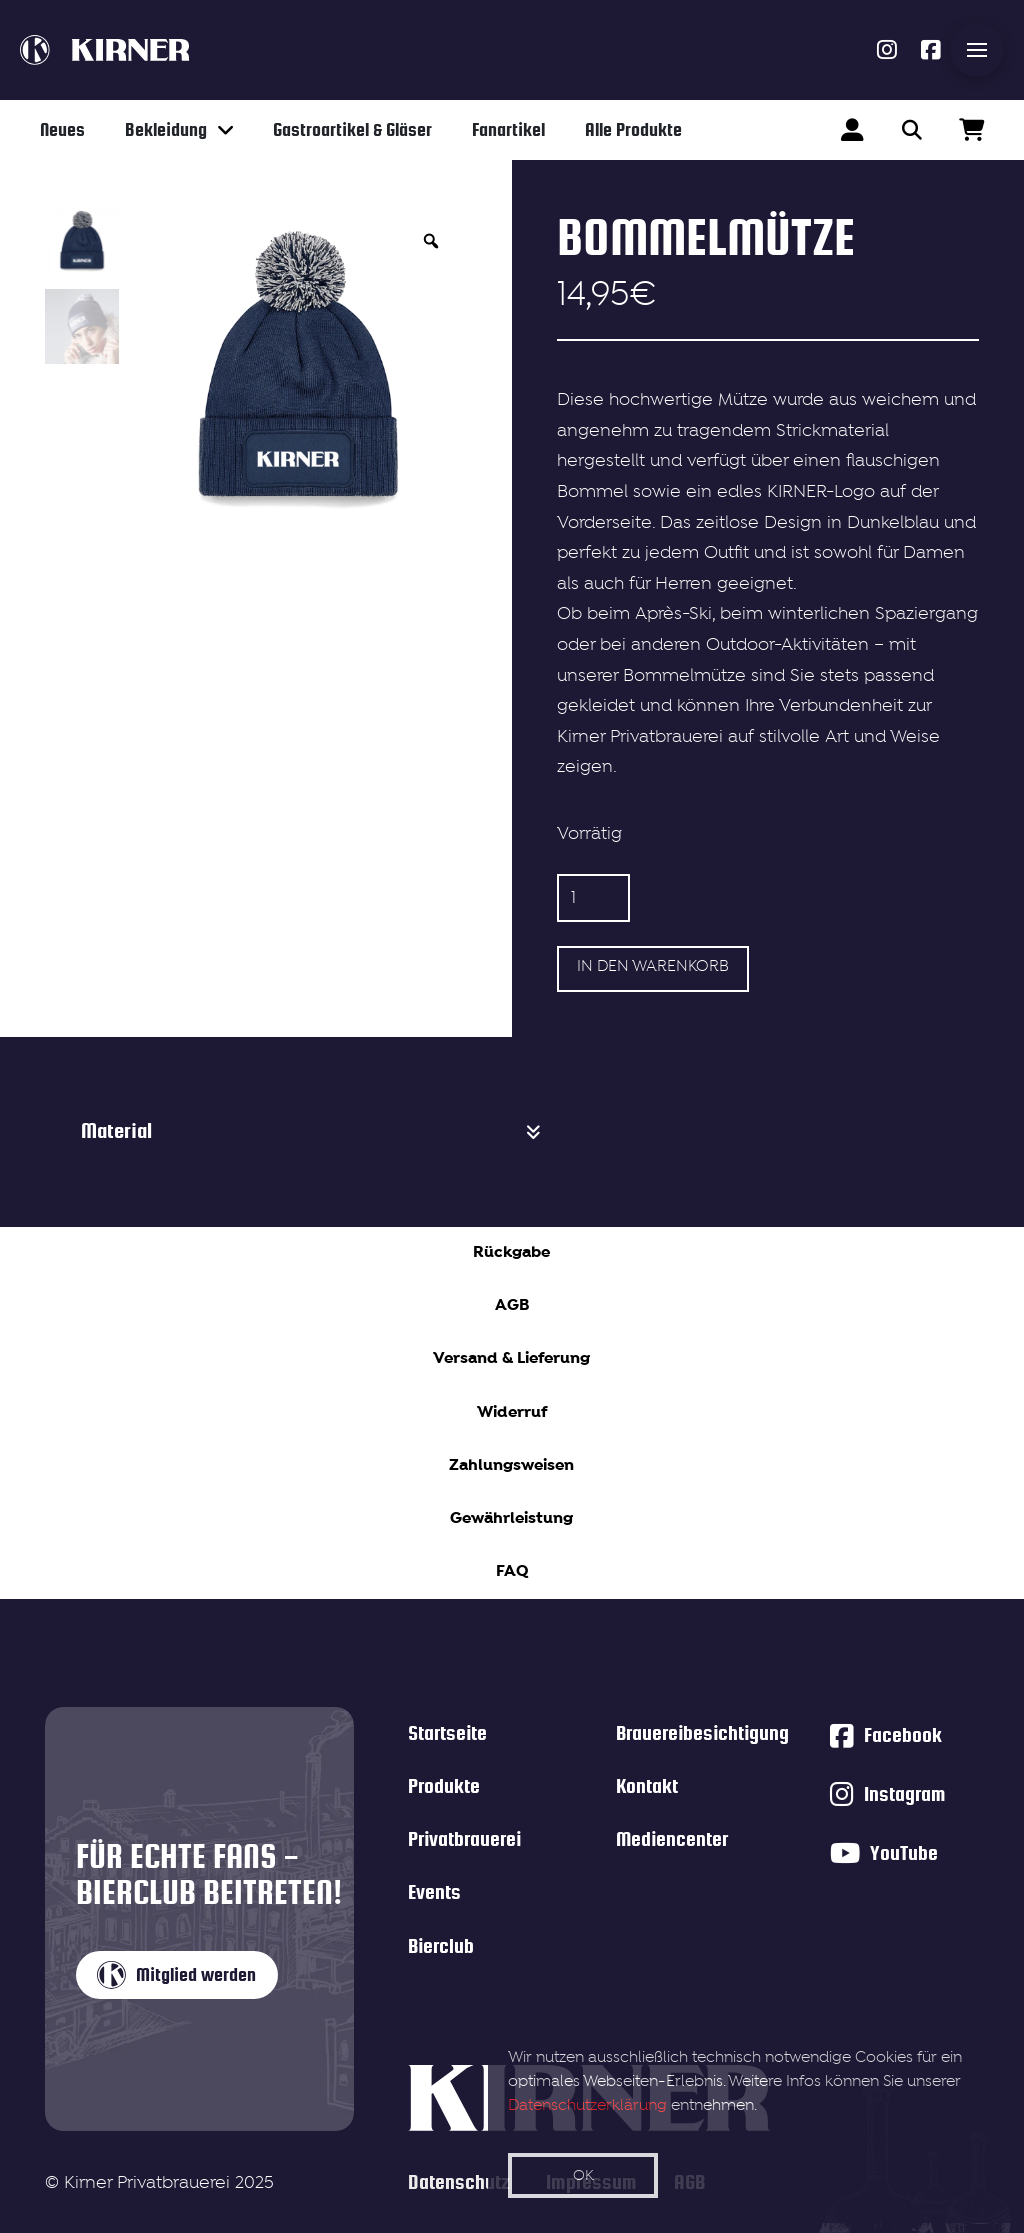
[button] (977, 50)
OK (583, 2176)
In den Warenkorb (653, 967)
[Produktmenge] (593, 898)
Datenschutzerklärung (587, 2106)
